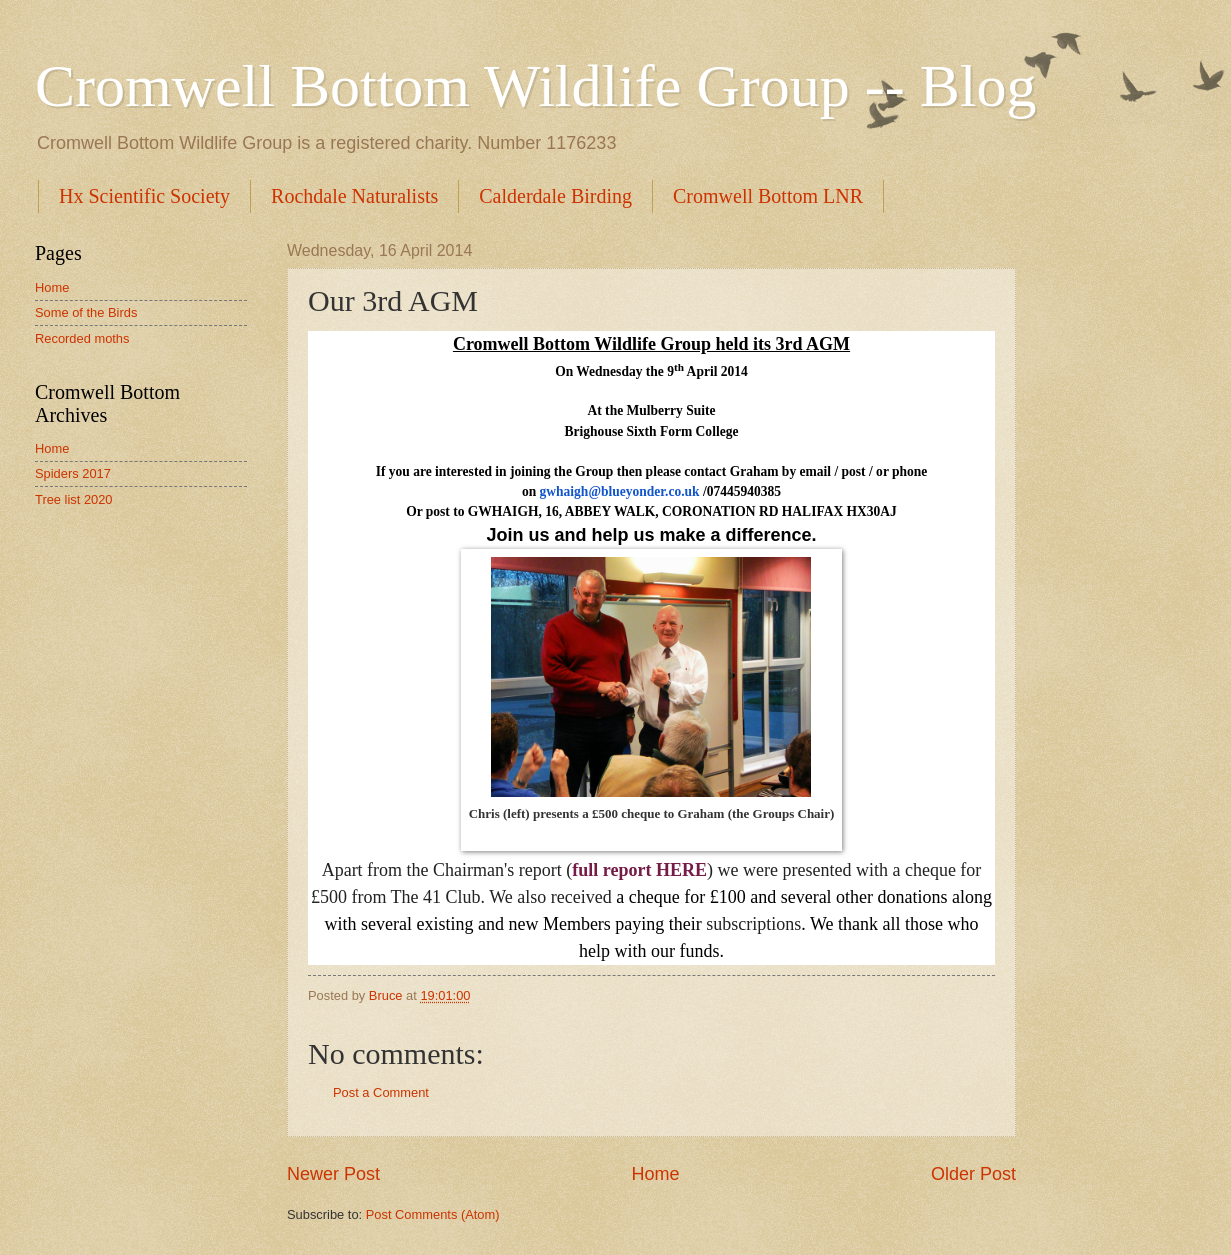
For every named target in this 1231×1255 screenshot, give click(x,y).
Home (655, 1174)
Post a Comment (381, 1092)
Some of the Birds (86, 312)
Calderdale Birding (555, 196)
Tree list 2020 (74, 499)
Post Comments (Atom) (433, 1214)
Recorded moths (82, 338)
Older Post (973, 1174)
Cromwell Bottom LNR (768, 196)
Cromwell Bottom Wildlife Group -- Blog (535, 86)
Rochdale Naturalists (354, 196)
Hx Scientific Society (144, 196)
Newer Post (333, 1174)
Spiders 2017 (73, 473)
